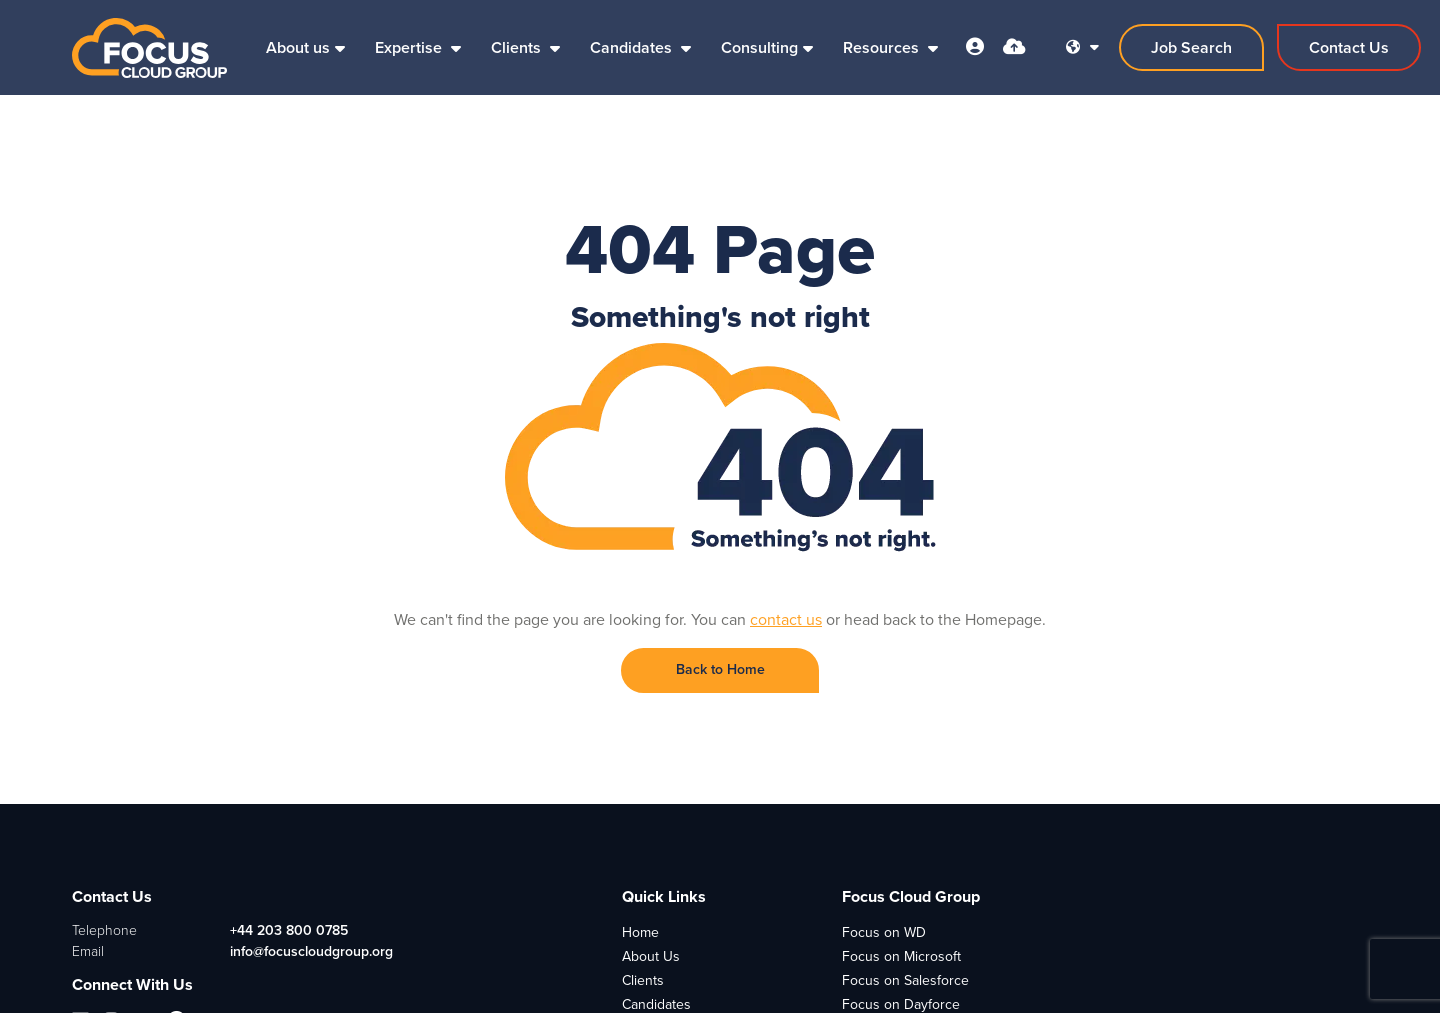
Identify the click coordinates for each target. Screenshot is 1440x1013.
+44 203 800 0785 (289, 930)
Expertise (410, 47)
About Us (651, 956)
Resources (883, 47)
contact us (786, 619)
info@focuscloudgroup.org (311, 951)
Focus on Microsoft (901, 956)
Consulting (759, 47)
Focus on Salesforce (905, 980)
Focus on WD (884, 932)
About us (298, 47)
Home (640, 932)
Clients (518, 47)
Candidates (633, 47)
